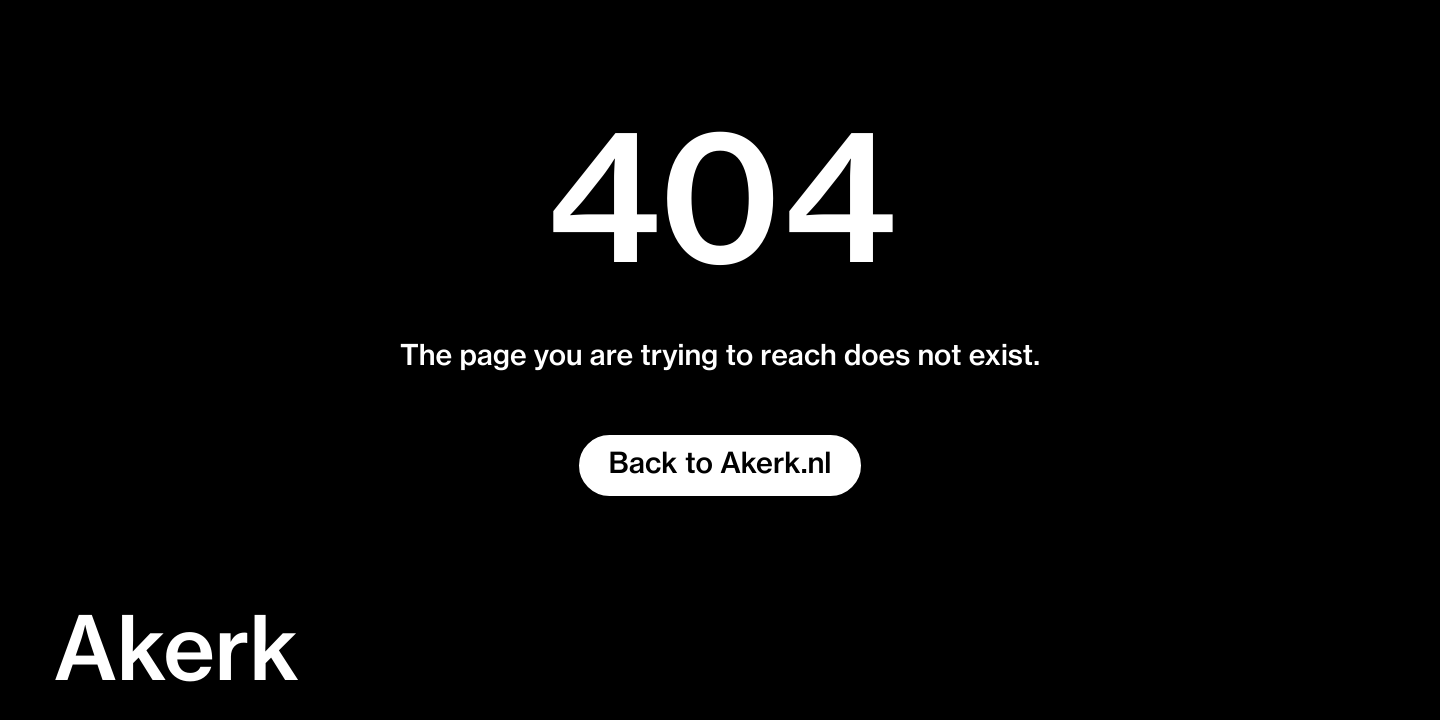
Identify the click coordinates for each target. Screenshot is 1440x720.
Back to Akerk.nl (720, 465)
